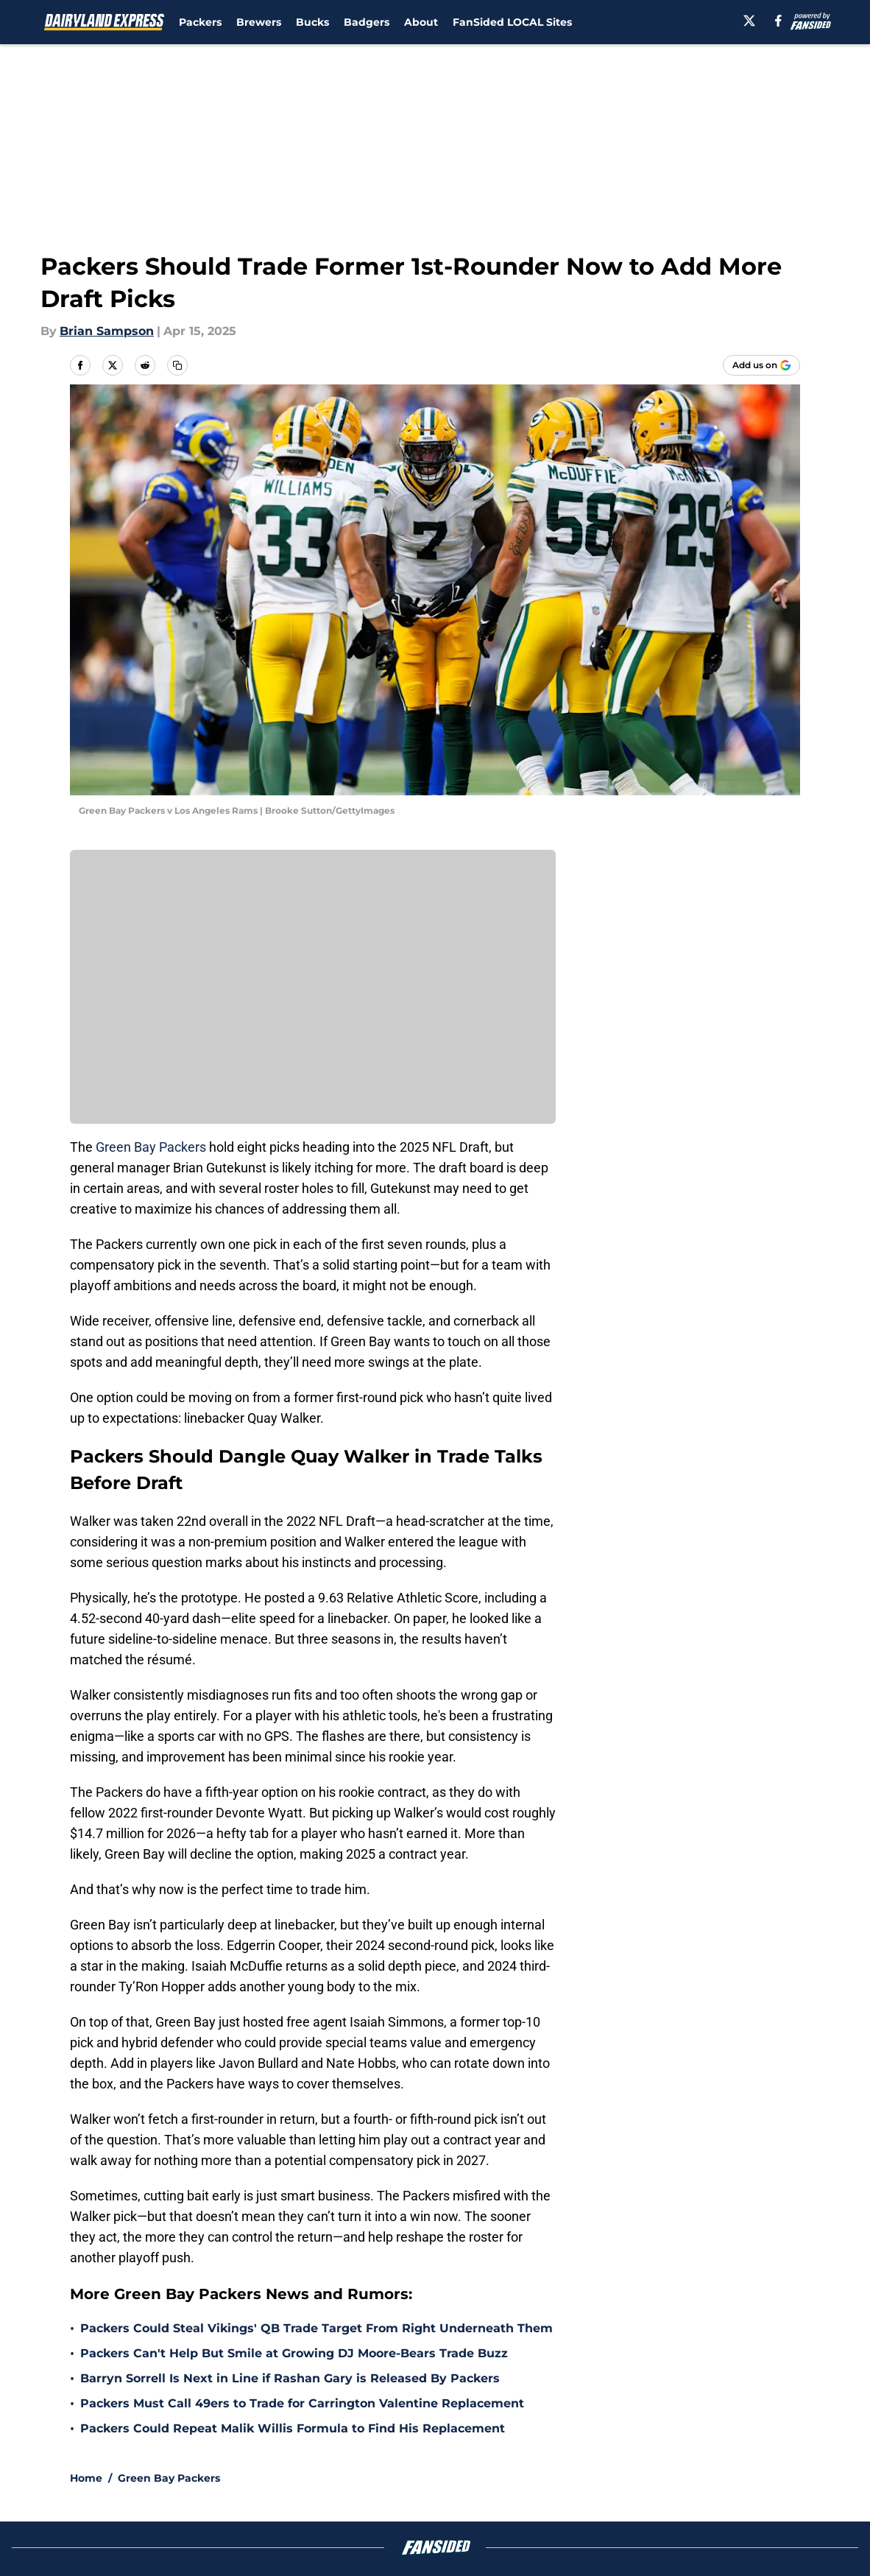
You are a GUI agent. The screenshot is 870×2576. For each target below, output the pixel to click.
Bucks (312, 22)
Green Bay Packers (152, 1147)
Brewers (258, 22)
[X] (749, 21)
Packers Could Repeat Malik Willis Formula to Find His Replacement (292, 2428)
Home (86, 2478)
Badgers (366, 22)
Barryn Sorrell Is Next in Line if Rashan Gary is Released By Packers (290, 2378)
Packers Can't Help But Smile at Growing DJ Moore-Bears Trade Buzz (294, 2353)
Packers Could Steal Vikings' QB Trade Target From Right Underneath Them (316, 2328)
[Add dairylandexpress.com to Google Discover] (761, 365)
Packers (200, 22)
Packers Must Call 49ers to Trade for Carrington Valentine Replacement (302, 2403)
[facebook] (778, 21)
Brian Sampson (107, 331)
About (421, 22)
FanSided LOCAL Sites (512, 22)
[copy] (177, 365)
